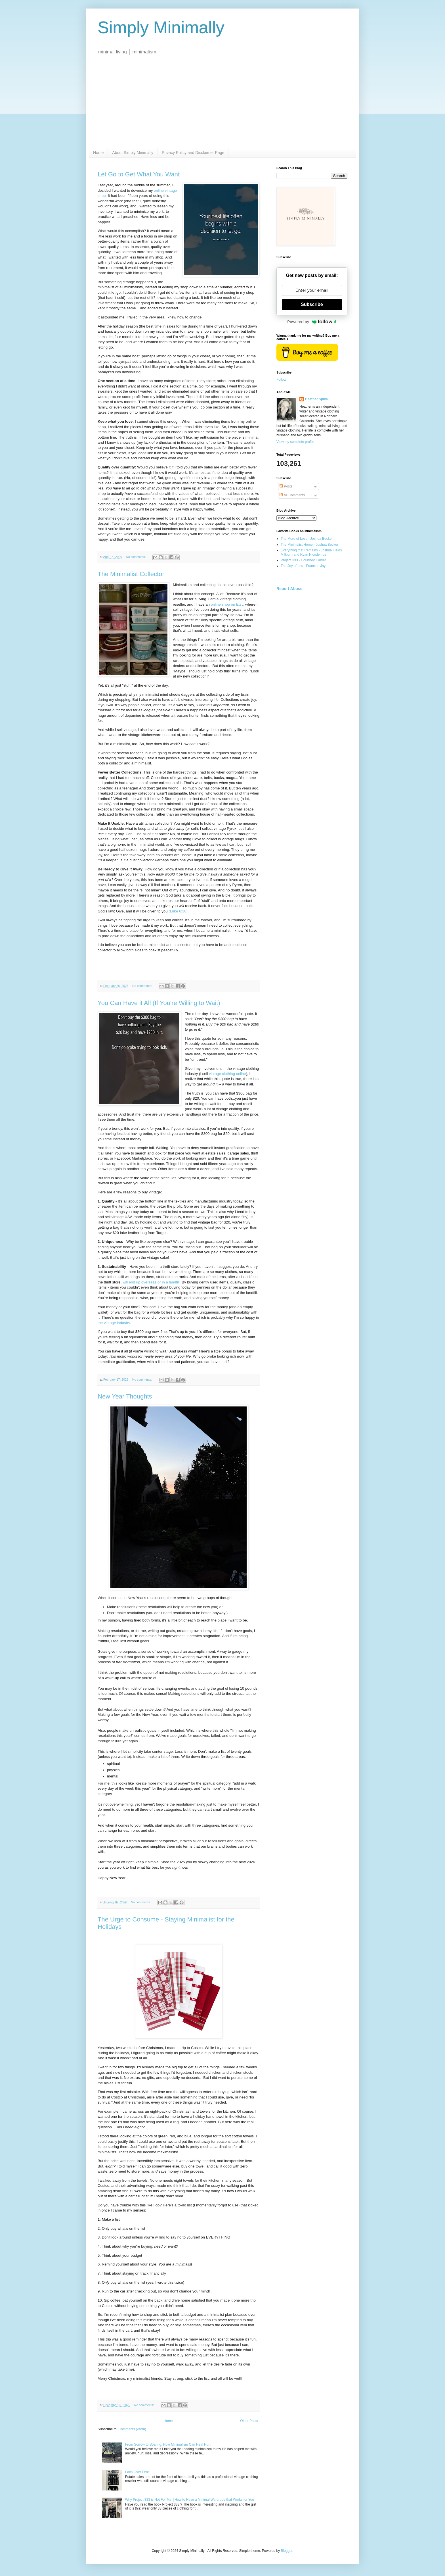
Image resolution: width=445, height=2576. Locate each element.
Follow (281, 380)
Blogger (286, 2551)
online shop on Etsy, (228, 604)
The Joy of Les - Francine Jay (303, 566)
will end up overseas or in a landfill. (152, 1282)
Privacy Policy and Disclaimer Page (193, 152)
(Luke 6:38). (178, 911)
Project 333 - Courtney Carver (303, 560)
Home (98, 152)
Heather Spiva (316, 399)
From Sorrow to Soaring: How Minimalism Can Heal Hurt (168, 2444)
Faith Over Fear (137, 2472)
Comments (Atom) (132, 2429)
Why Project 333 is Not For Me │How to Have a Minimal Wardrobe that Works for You (189, 2500)
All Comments (292, 495)
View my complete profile (295, 442)
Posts (286, 486)
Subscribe (312, 304)
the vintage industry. (114, 1323)
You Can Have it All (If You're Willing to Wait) (159, 1002)
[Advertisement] (222, 105)
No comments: (136, 556)
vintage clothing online (227, 1074)
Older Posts (249, 2421)
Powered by (312, 321)
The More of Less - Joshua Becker (307, 539)
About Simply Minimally (132, 152)
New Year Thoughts (125, 1396)
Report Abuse (289, 588)
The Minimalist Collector (131, 574)
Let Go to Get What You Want (139, 174)
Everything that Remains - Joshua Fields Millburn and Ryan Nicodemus (311, 552)
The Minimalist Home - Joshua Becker (309, 545)
